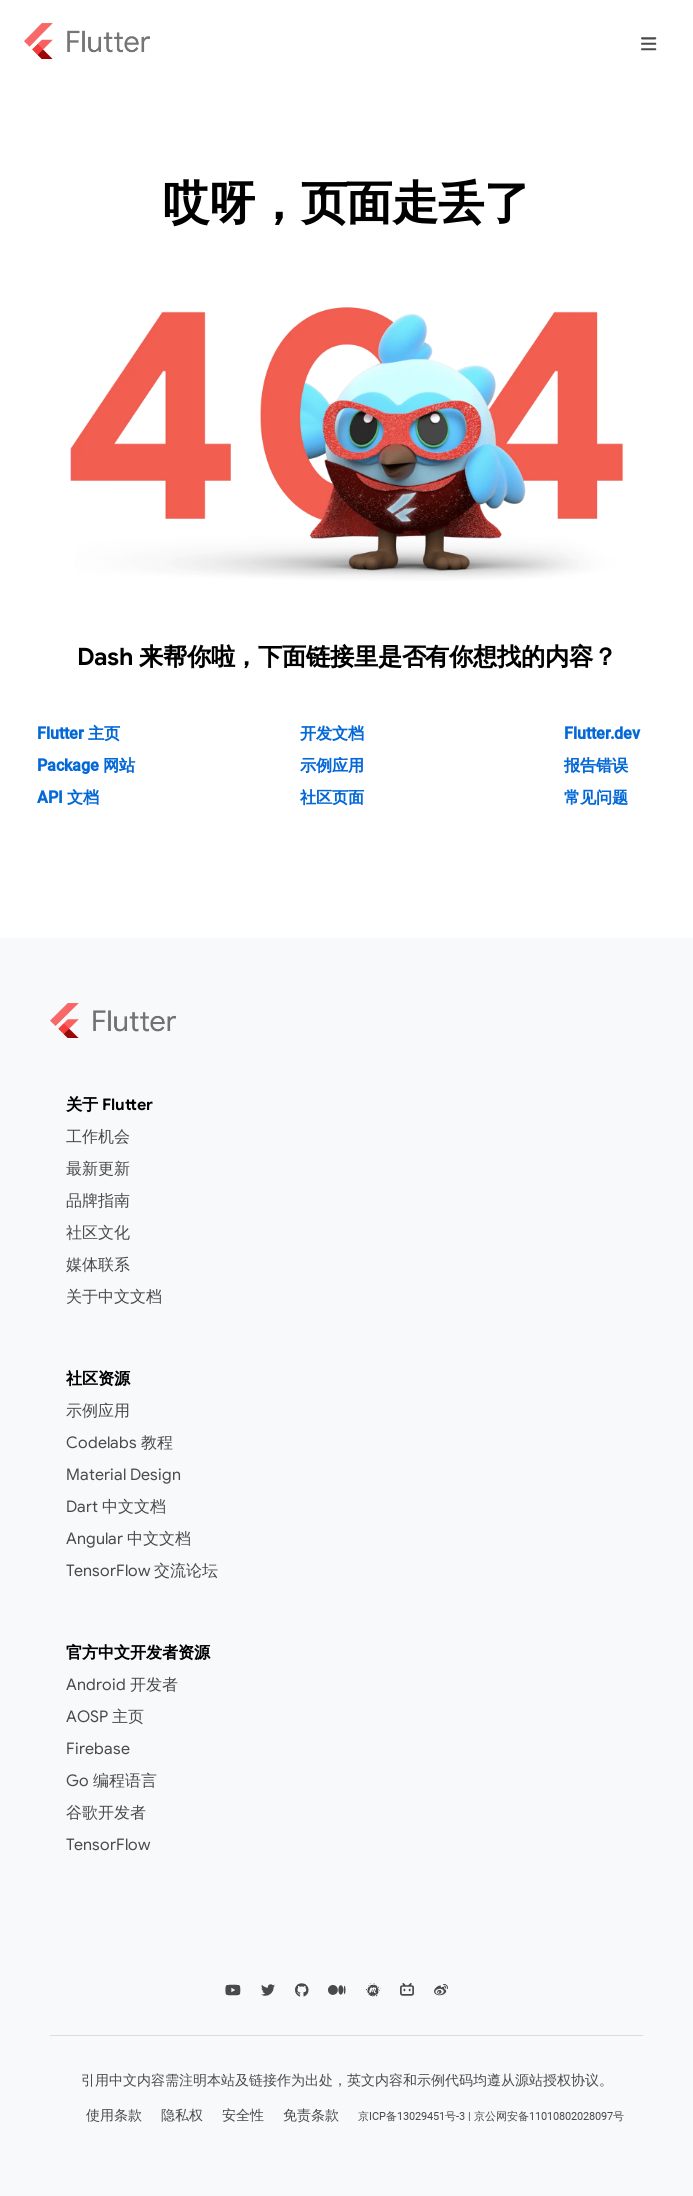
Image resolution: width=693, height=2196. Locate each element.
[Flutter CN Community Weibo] (441, 1990)
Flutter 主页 (78, 733)
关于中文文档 (114, 1297)
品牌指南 (98, 1201)
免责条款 (311, 2115)
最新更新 (98, 1169)
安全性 (243, 2115)
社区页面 (332, 797)
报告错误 (596, 765)
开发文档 (332, 733)
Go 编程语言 (111, 1781)
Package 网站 (86, 765)
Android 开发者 (122, 1685)
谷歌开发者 (106, 1813)
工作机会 (98, 1137)
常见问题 (596, 797)
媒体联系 (98, 1265)
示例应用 (332, 765)
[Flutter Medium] (337, 1990)
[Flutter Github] (302, 1990)
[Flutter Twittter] (268, 1990)
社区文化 (98, 1233)
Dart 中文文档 (116, 1507)
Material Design (123, 1475)
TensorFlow (108, 1845)
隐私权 (182, 2115)
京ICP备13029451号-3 (411, 2116)
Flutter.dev (602, 733)
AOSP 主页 (105, 1717)
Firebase (98, 1749)
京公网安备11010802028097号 (549, 2116)
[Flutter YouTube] (233, 1990)
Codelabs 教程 (119, 1443)
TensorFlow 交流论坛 (142, 1571)
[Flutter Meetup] (373, 1990)
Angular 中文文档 (128, 1539)
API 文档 (68, 797)
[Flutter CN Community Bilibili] (407, 1990)
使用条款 (114, 2115)
